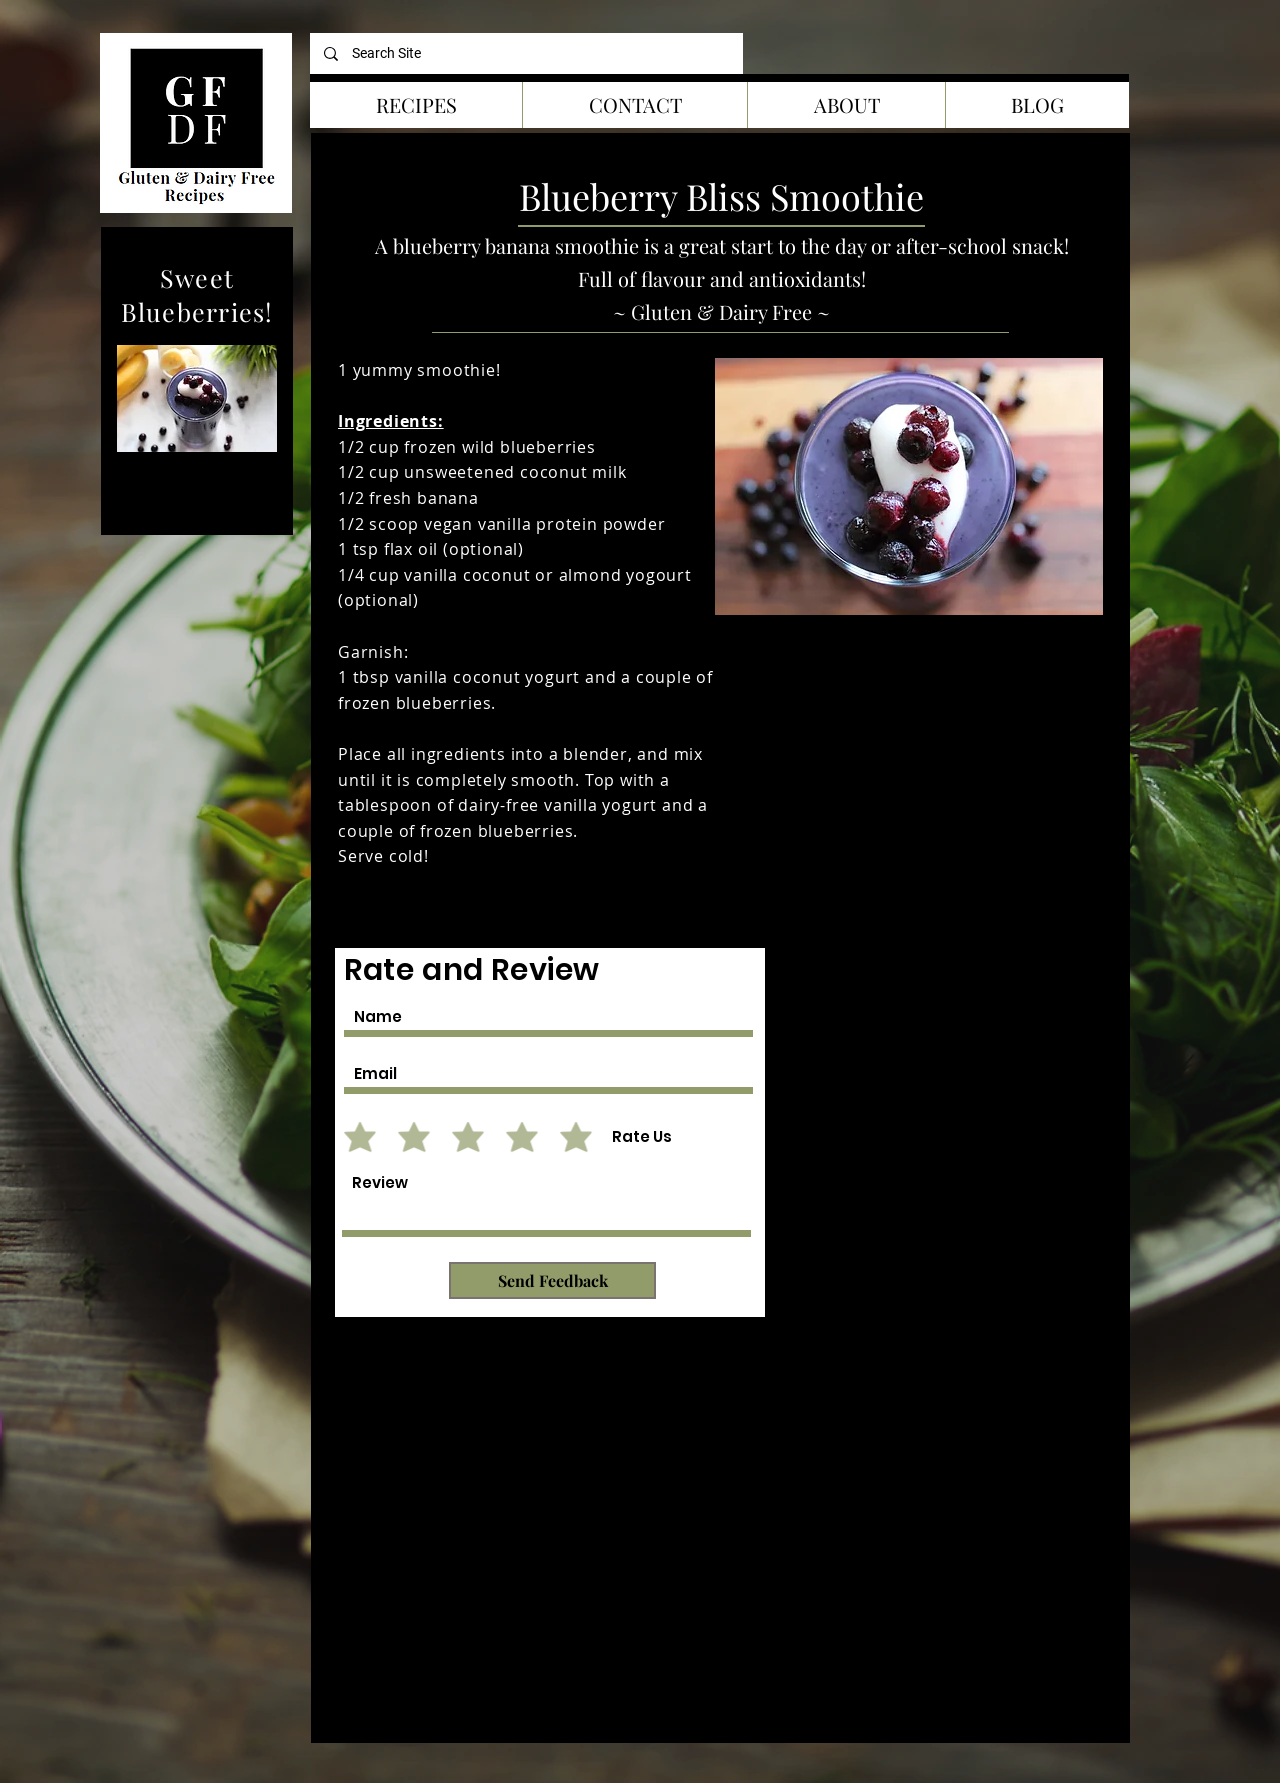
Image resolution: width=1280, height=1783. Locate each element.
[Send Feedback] (552, 1280)
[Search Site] (526, 53)
